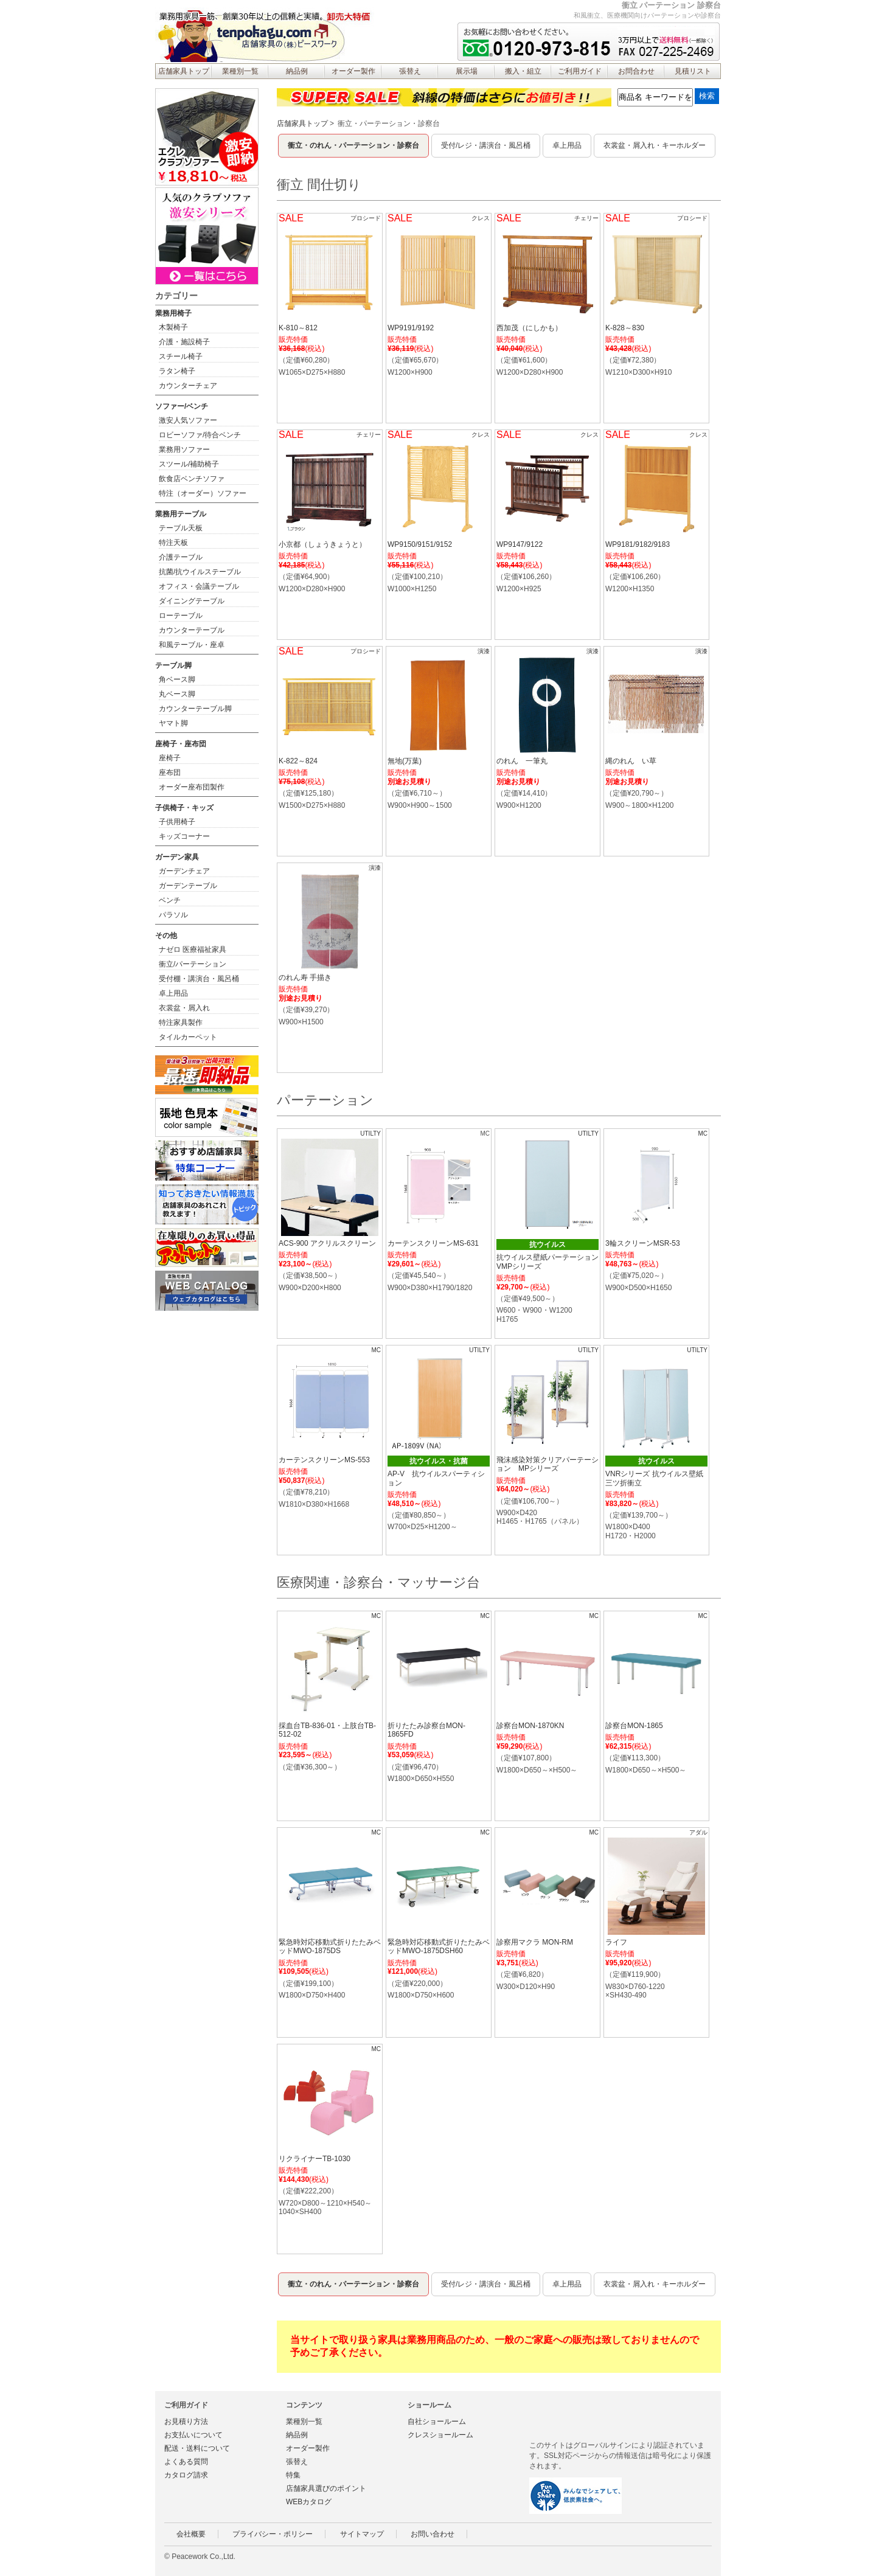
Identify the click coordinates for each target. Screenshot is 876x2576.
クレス (480, 218)
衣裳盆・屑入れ (184, 1008)
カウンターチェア (188, 385)
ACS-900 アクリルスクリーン (327, 1243)
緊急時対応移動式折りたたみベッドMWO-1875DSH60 (439, 1946)
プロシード (365, 218)
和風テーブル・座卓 (191, 645)
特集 (293, 2475)
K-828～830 (624, 328)
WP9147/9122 (519, 544)
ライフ (616, 1942)
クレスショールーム (440, 2435)
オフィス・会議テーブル (199, 586)
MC (702, 1133)
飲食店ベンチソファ (191, 478)
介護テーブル (181, 557)
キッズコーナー (184, 836)
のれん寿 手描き (305, 977)
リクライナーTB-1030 (314, 2158)
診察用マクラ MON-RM (534, 1942)
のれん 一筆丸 (522, 761)
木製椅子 (173, 327)
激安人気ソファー (188, 420)
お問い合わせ (432, 2534)
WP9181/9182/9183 (637, 544)
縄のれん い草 (630, 761)
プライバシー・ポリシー (272, 2534)
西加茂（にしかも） (529, 328)
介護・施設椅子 (184, 342)
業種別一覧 (240, 71)
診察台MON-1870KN (530, 1725)
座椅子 (170, 758)
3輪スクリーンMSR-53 (642, 1243)
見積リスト (693, 71)
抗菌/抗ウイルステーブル (200, 572)
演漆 (484, 651)
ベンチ (170, 900)
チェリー (586, 218)
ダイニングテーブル (191, 601)
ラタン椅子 (177, 371)
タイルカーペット (188, 1037)
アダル (698, 1832)
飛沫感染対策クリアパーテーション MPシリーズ (547, 1464)
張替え (410, 71)
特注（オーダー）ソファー (202, 493)
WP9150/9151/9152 (420, 544)
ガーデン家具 (177, 857)
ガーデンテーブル (188, 885)
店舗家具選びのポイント (326, 2488)
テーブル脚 (173, 665)
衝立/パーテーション (192, 964)
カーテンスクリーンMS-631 (433, 1243)
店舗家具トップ (183, 71)
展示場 (467, 71)
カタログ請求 (186, 2475)
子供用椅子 (177, 822)
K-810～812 (298, 328)
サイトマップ (362, 2534)
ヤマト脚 (173, 723)
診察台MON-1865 (634, 1725)
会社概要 (191, 2534)
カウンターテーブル (191, 630)
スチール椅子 (181, 356)
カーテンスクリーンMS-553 (324, 1460)
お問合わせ (636, 71)
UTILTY (370, 1133)
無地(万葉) (405, 761)
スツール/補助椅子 (189, 464)
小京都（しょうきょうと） (322, 544)
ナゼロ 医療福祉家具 (192, 949)
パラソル (173, 915)
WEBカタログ (309, 2502)
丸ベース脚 (177, 694)
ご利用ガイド (580, 71)
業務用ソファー (184, 449)
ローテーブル (181, 615)
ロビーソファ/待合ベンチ (200, 435)
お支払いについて (193, 2435)
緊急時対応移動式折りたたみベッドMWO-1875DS (330, 1946)
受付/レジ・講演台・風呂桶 (485, 145)
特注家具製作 (181, 1022)
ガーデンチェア (184, 871)
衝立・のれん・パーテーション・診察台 (353, 145)
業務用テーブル (180, 514)
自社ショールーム (437, 2421)
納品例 (297, 71)
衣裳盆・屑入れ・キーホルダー (654, 145)
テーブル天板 (181, 528)
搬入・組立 (523, 71)
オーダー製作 (353, 71)
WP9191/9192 (411, 328)
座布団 (170, 772)
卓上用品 (567, 145)
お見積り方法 (186, 2421)
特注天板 (173, 542)
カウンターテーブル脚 (195, 708)
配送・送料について (197, 2448)
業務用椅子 (173, 313)
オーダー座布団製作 (191, 787)
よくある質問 (186, 2461)
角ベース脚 (177, 679)
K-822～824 (298, 761)
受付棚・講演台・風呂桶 (199, 978)
